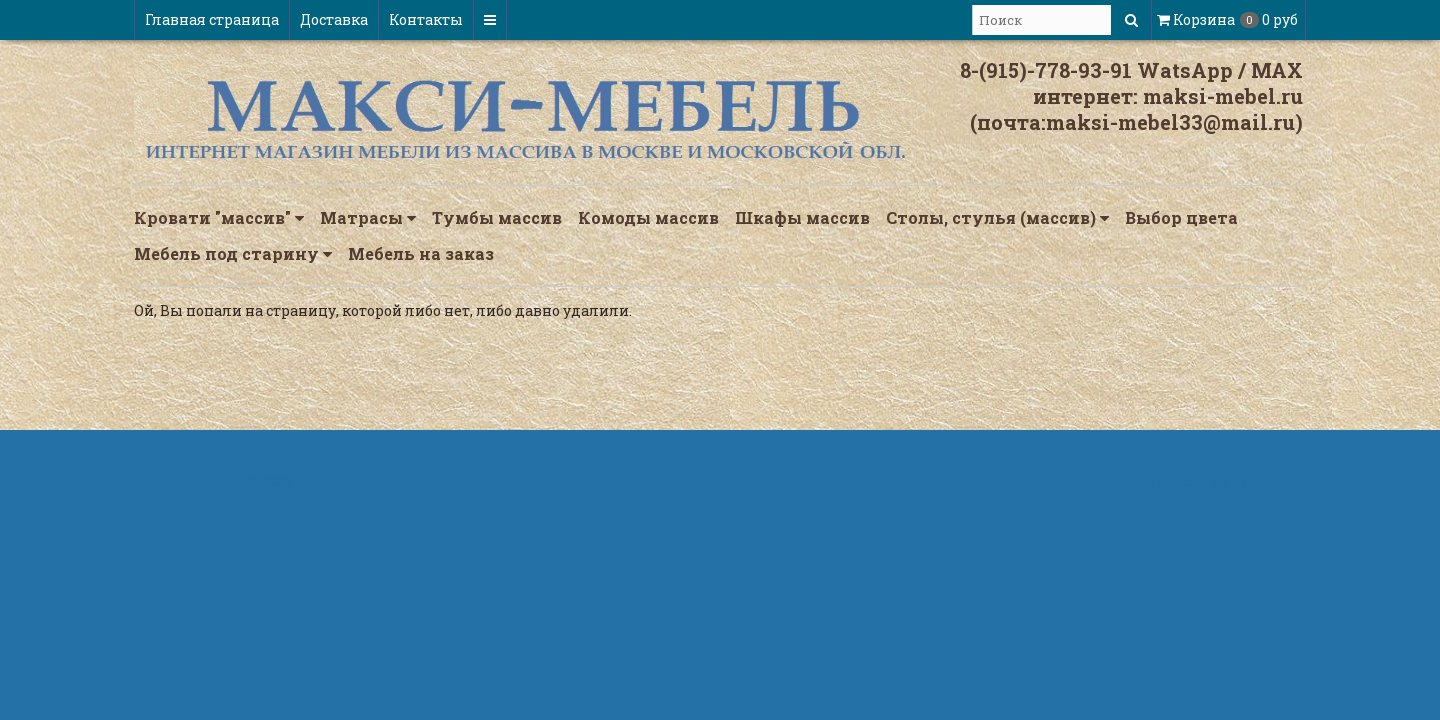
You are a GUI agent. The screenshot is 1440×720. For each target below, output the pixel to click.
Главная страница (212, 19)
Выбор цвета (1181, 217)
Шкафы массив (802, 217)
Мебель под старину (233, 254)
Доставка (334, 19)
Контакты (426, 19)
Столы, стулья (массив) (997, 218)
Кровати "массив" (219, 218)
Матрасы (368, 218)
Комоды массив (648, 217)
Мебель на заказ (421, 253)
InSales (1279, 481)
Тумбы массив (497, 217)
